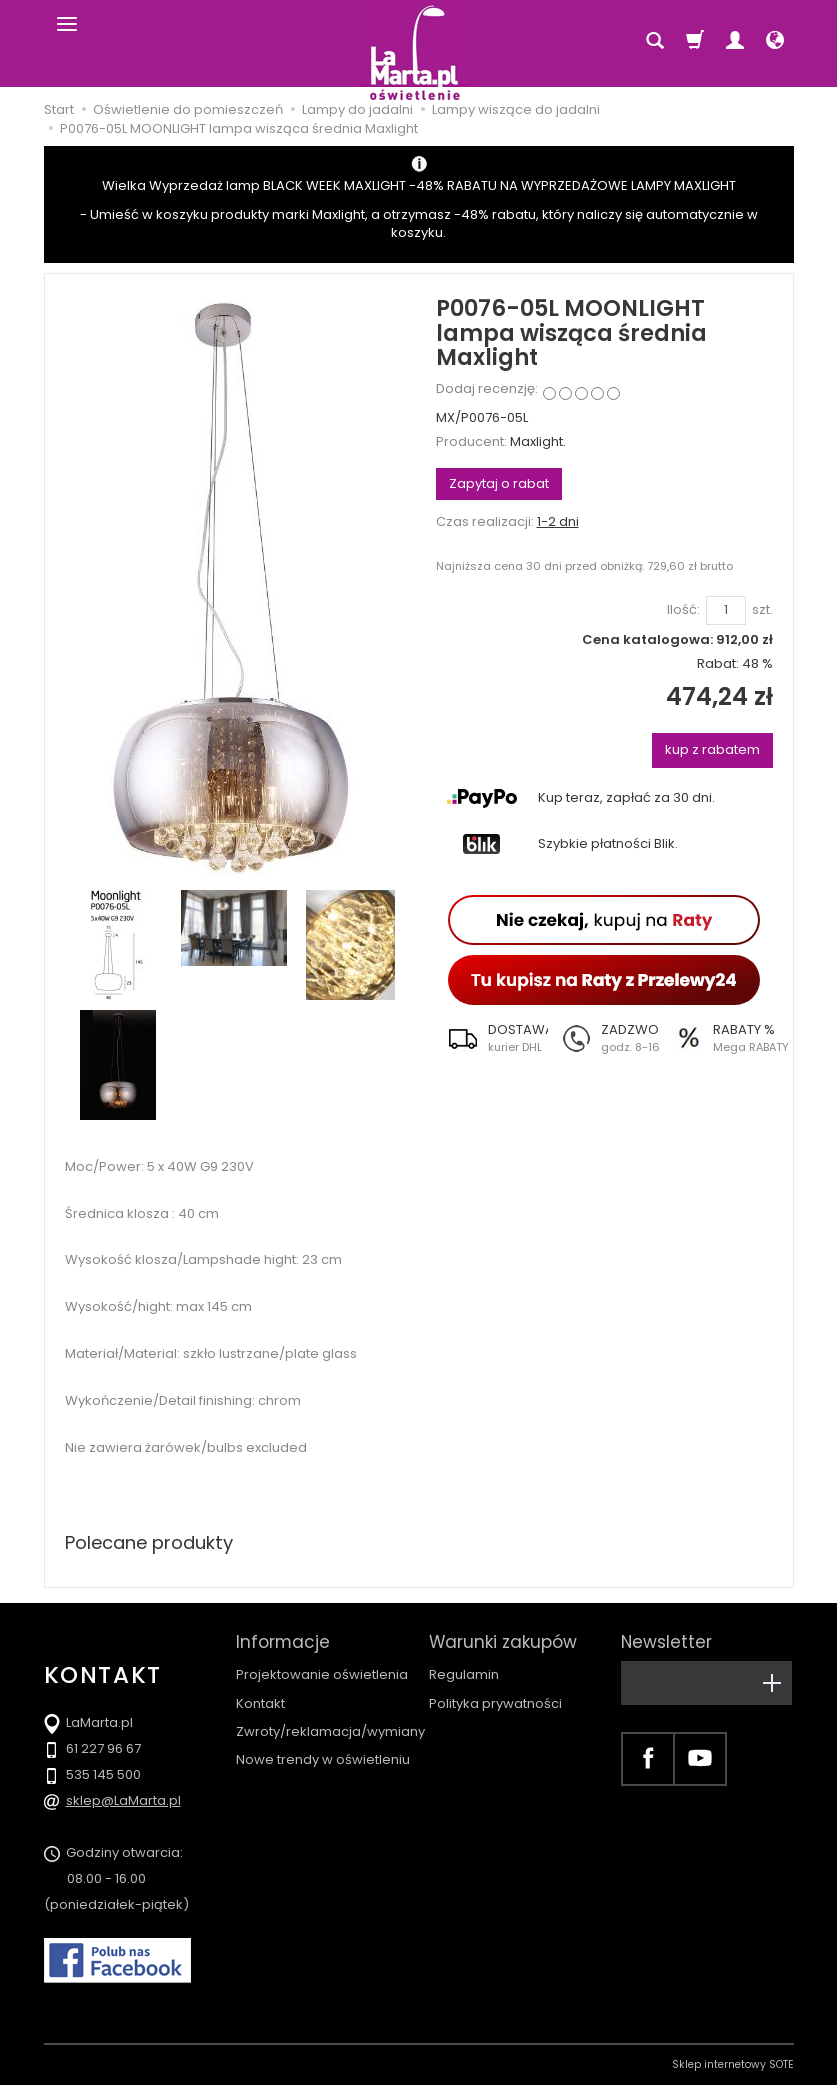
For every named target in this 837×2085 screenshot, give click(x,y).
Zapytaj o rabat (499, 483)
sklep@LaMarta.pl (123, 1800)
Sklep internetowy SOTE (733, 2064)
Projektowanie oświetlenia (322, 1674)
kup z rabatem (712, 749)
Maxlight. (538, 441)
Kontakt (260, 1703)
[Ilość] (726, 610)
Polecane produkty (149, 1542)
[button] (492, 1038)
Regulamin (464, 1674)
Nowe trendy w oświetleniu (323, 1759)
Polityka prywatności (495, 1703)
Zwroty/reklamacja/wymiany (330, 1731)
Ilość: (683, 610)
